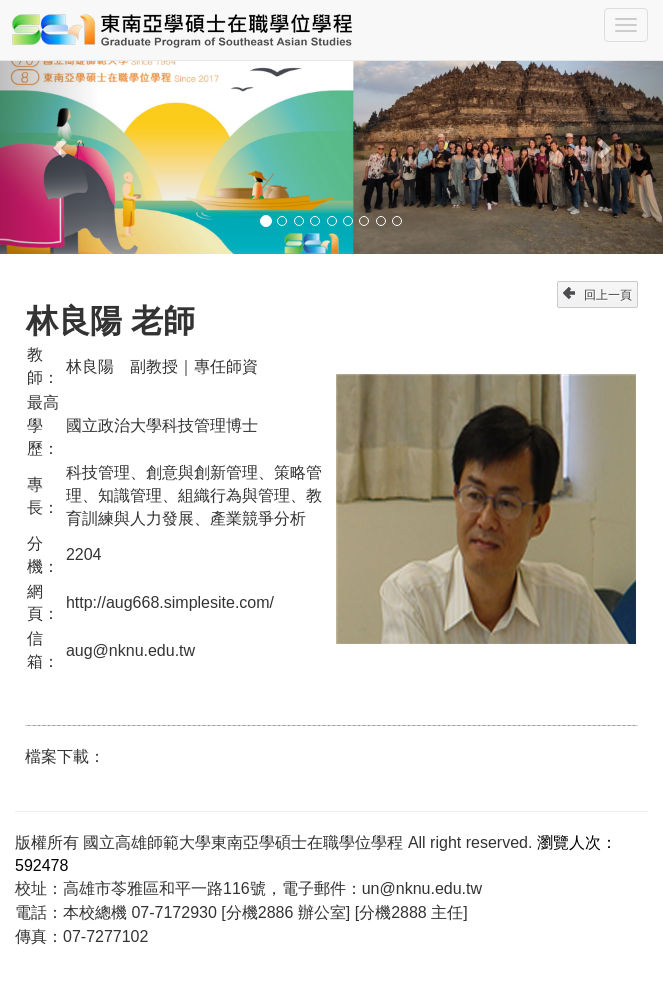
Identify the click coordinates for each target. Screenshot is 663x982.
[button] (49, 138)
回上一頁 (597, 294)
